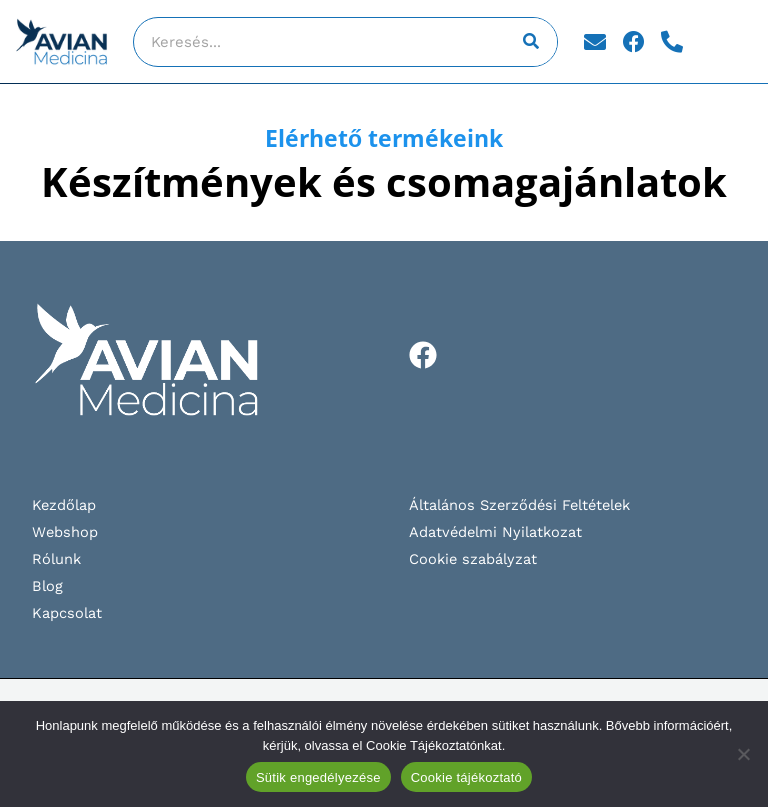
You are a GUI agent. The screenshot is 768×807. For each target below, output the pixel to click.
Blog (47, 586)
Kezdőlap (64, 505)
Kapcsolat (67, 613)
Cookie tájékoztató (466, 777)
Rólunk (56, 559)
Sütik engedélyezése (318, 777)
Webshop (65, 532)
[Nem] (743, 754)
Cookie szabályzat (473, 559)
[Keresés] (532, 42)
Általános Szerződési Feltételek (519, 505)
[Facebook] (423, 355)
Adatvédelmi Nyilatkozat (495, 532)
